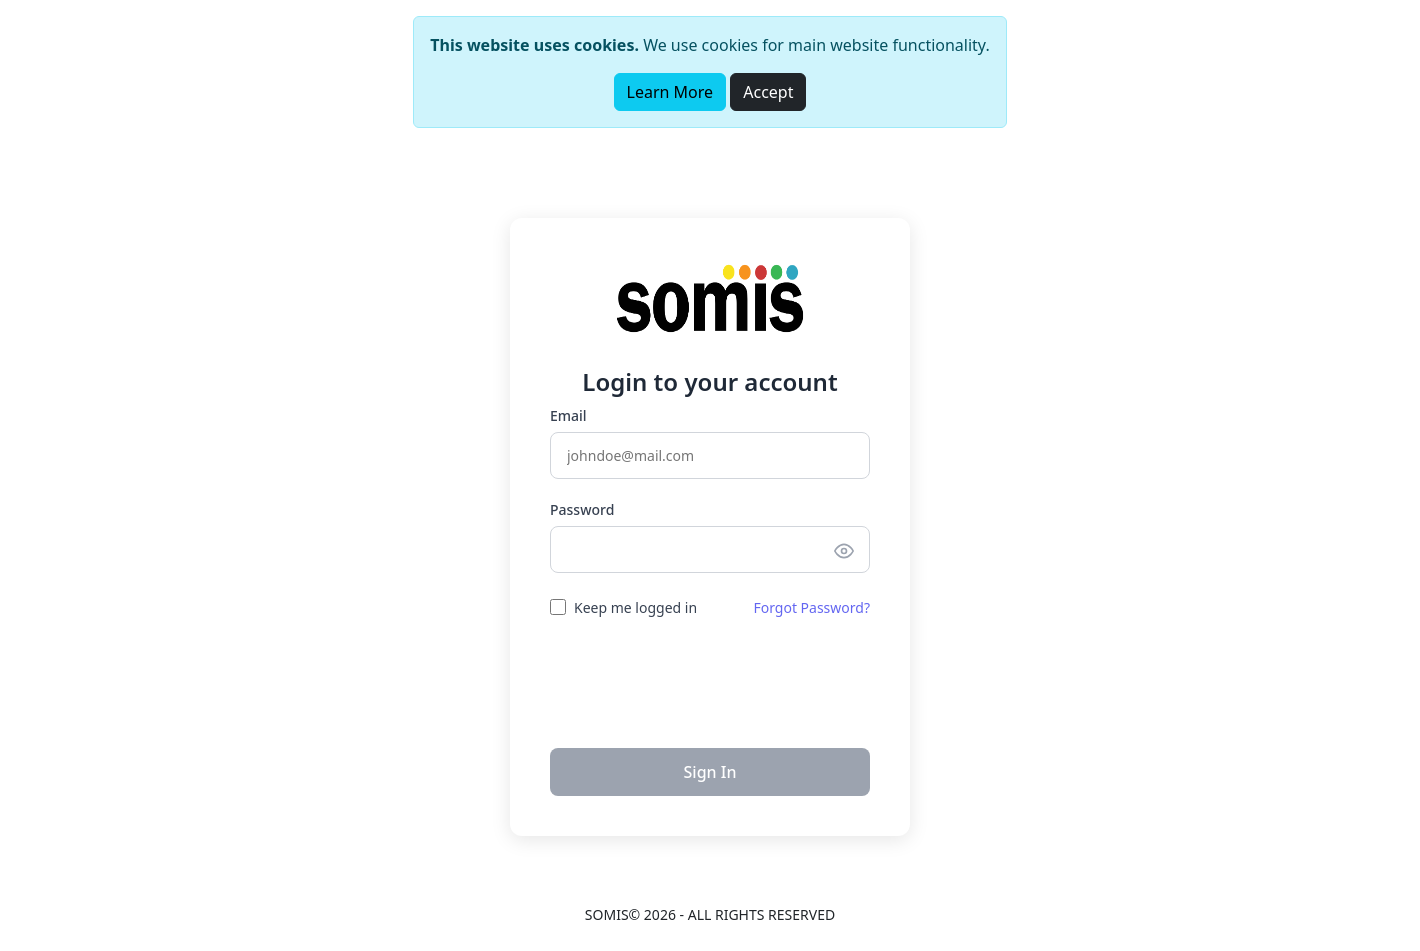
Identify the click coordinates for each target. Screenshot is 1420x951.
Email (568, 415)
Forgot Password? (811, 607)
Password (582, 509)
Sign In (710, 772)
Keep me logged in (635, 607)
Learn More (670, 92)
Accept (768, 92)
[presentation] (710, 681)
